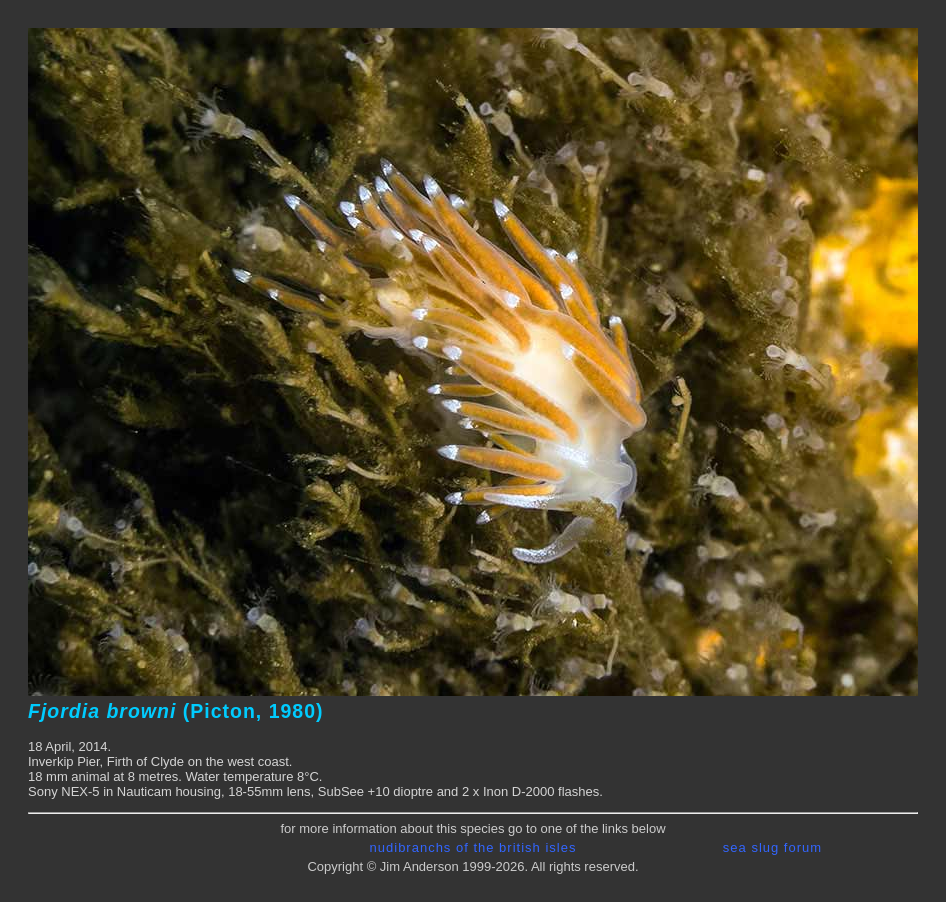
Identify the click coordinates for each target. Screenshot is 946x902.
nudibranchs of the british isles (473, 847)
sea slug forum (772, 847)
